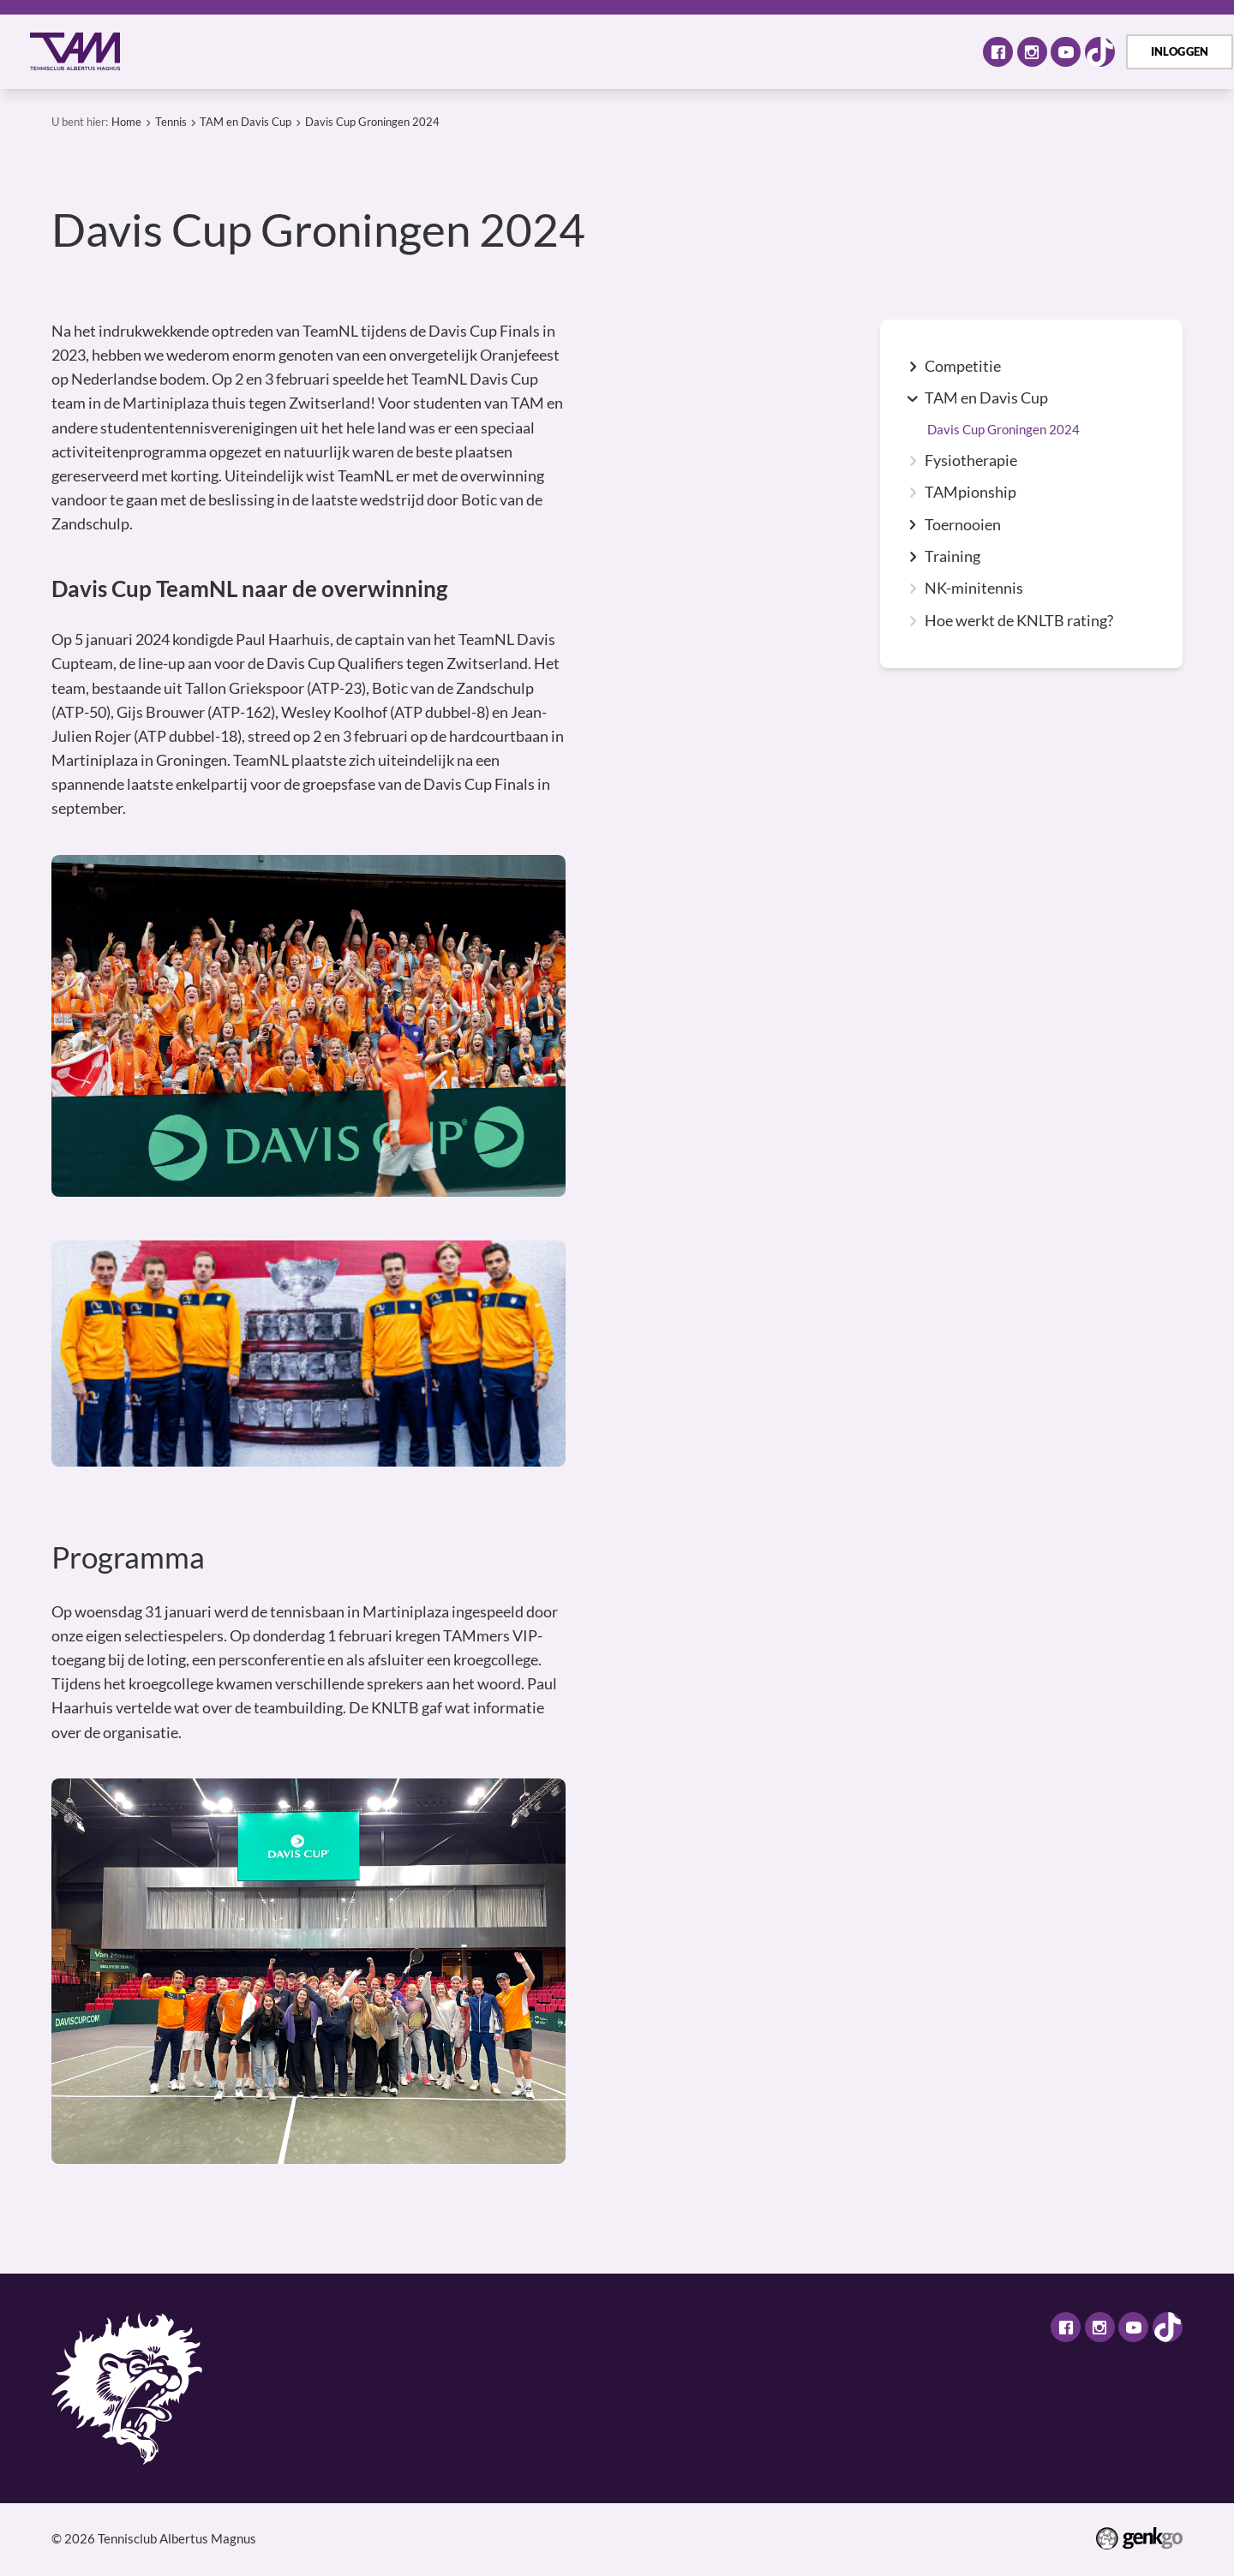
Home (166, 52)
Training (952, 556)
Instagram (1032, 52)
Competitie (963, 366)
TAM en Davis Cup (245, 122)
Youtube (1066, 52)
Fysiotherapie (971, 460)
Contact (838, 51)
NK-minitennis (974, 588)
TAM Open (741, 51)
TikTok (1100, 52)
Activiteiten (350, 51)
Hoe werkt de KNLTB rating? (1019, 621)
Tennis (444, 51)
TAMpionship (970, 492)
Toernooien (963, 525)
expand (912, 366)
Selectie (527, 51)
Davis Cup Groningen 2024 (372, 122)
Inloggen (1180, 51)
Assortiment (630, 51)
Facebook (998, 52)
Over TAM (240, 51)
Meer (925, 51)
